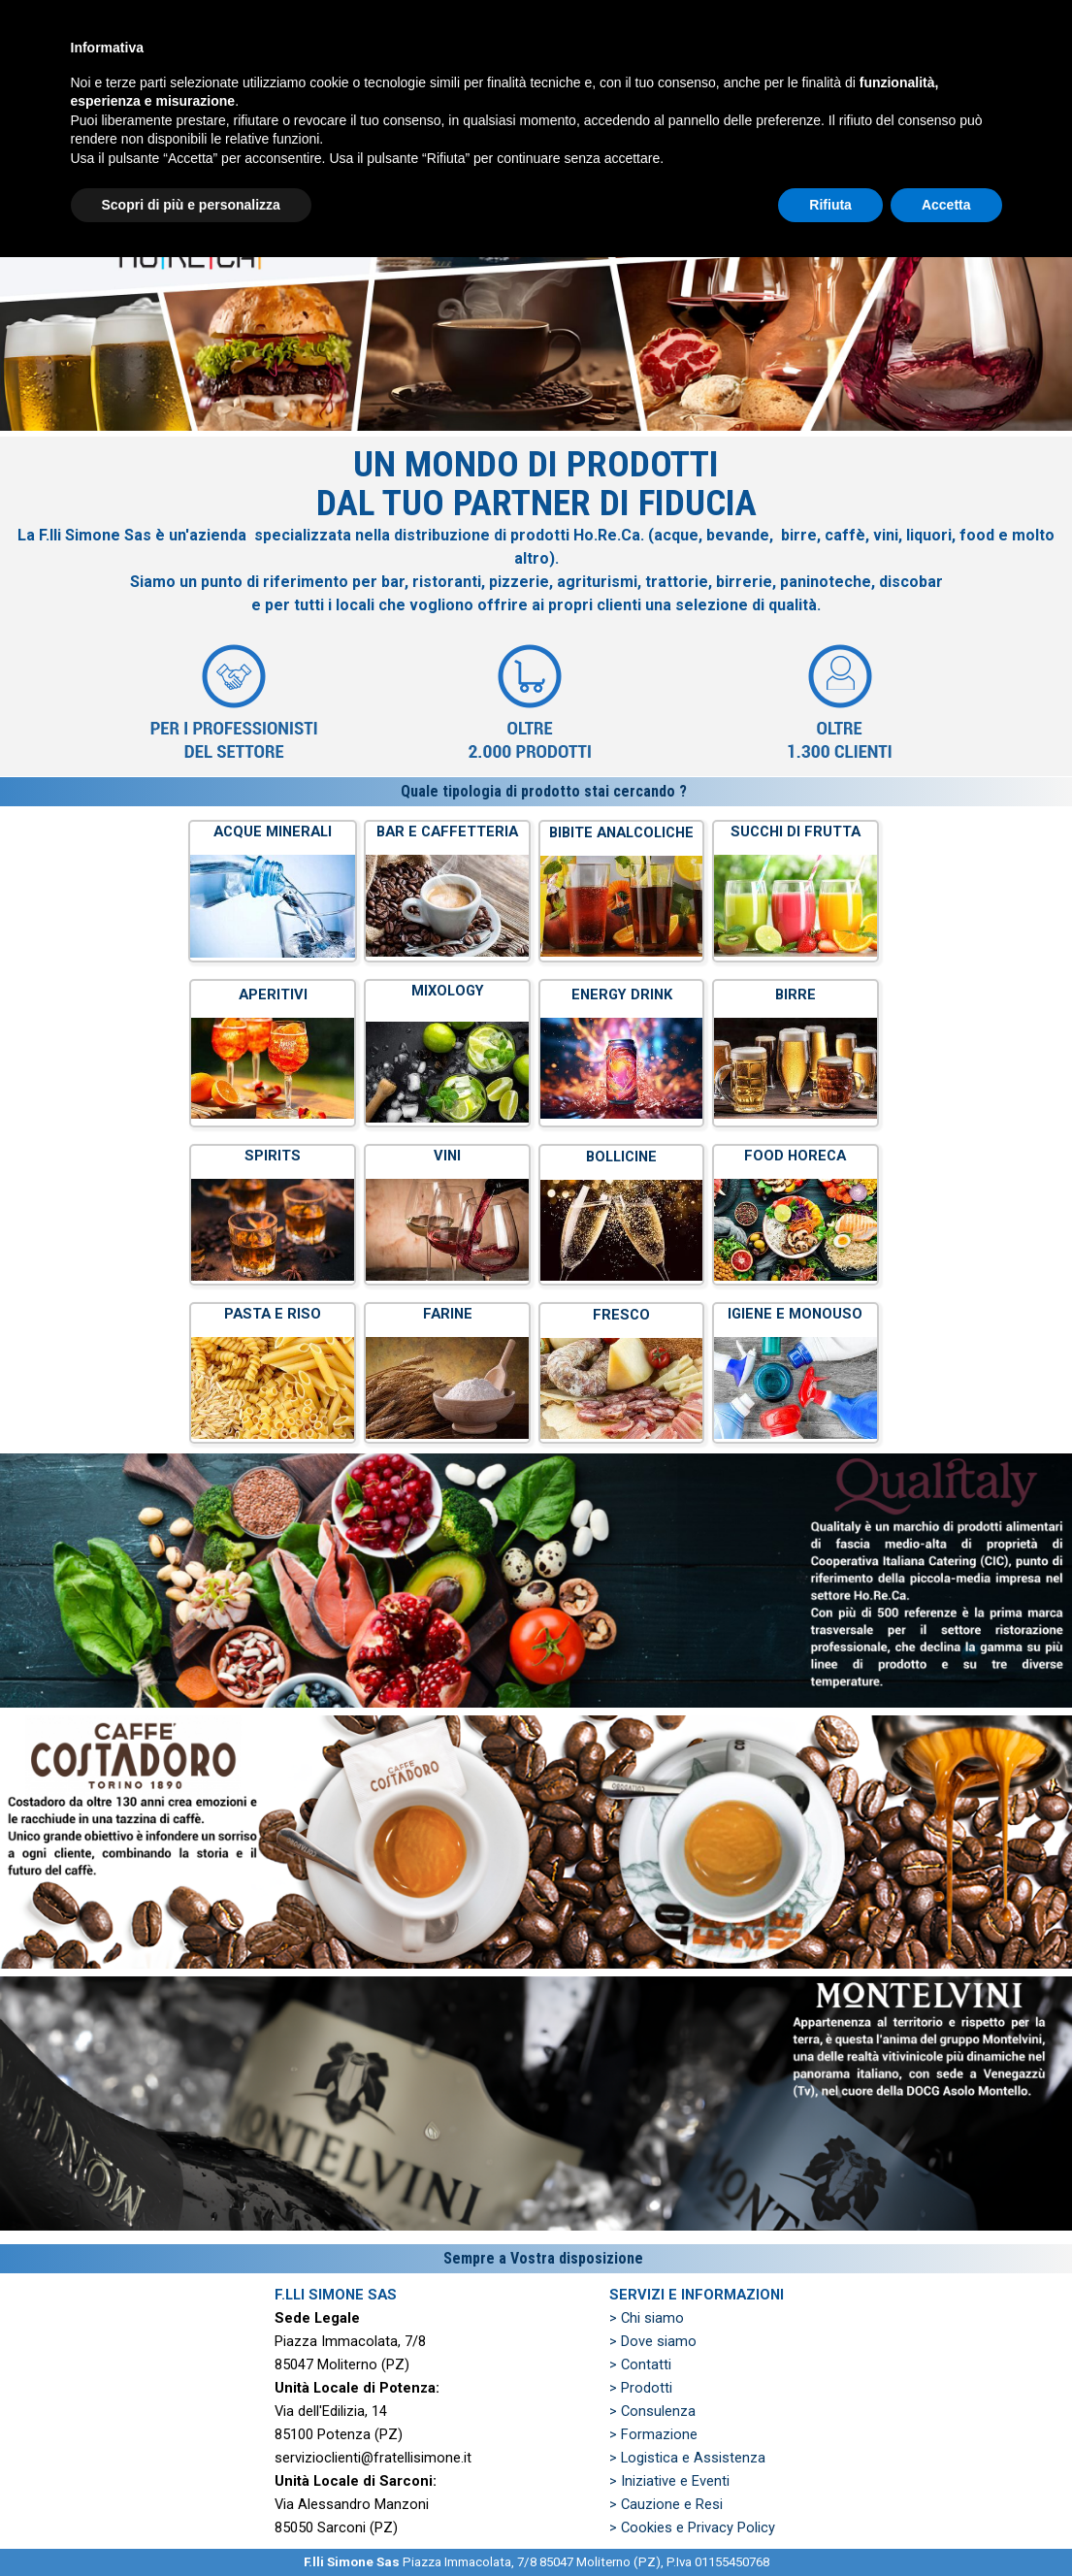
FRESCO (621, 1314)
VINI (447, 1155)
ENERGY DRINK (621, 994)
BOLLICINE (621, 1156)
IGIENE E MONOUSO (795, 1313)
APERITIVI (273, 994)
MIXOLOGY (447, 990)
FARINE (447, 1313)
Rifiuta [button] (830, 2522)
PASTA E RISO (272, 1313)
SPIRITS (272, 1155)
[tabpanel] (536, 606)
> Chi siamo (646, 2318)
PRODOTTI (523, 87)
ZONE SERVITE (814, 87)
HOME (232, 87)
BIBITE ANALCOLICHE (621, 832)
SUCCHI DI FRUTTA (796, 831)
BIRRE (795, 994)
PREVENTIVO (669, 87)
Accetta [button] (946, 2522)
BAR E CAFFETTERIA (447, 831)
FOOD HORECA (795, 1155)
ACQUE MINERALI (272, 831)
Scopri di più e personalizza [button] (191, 2522)
